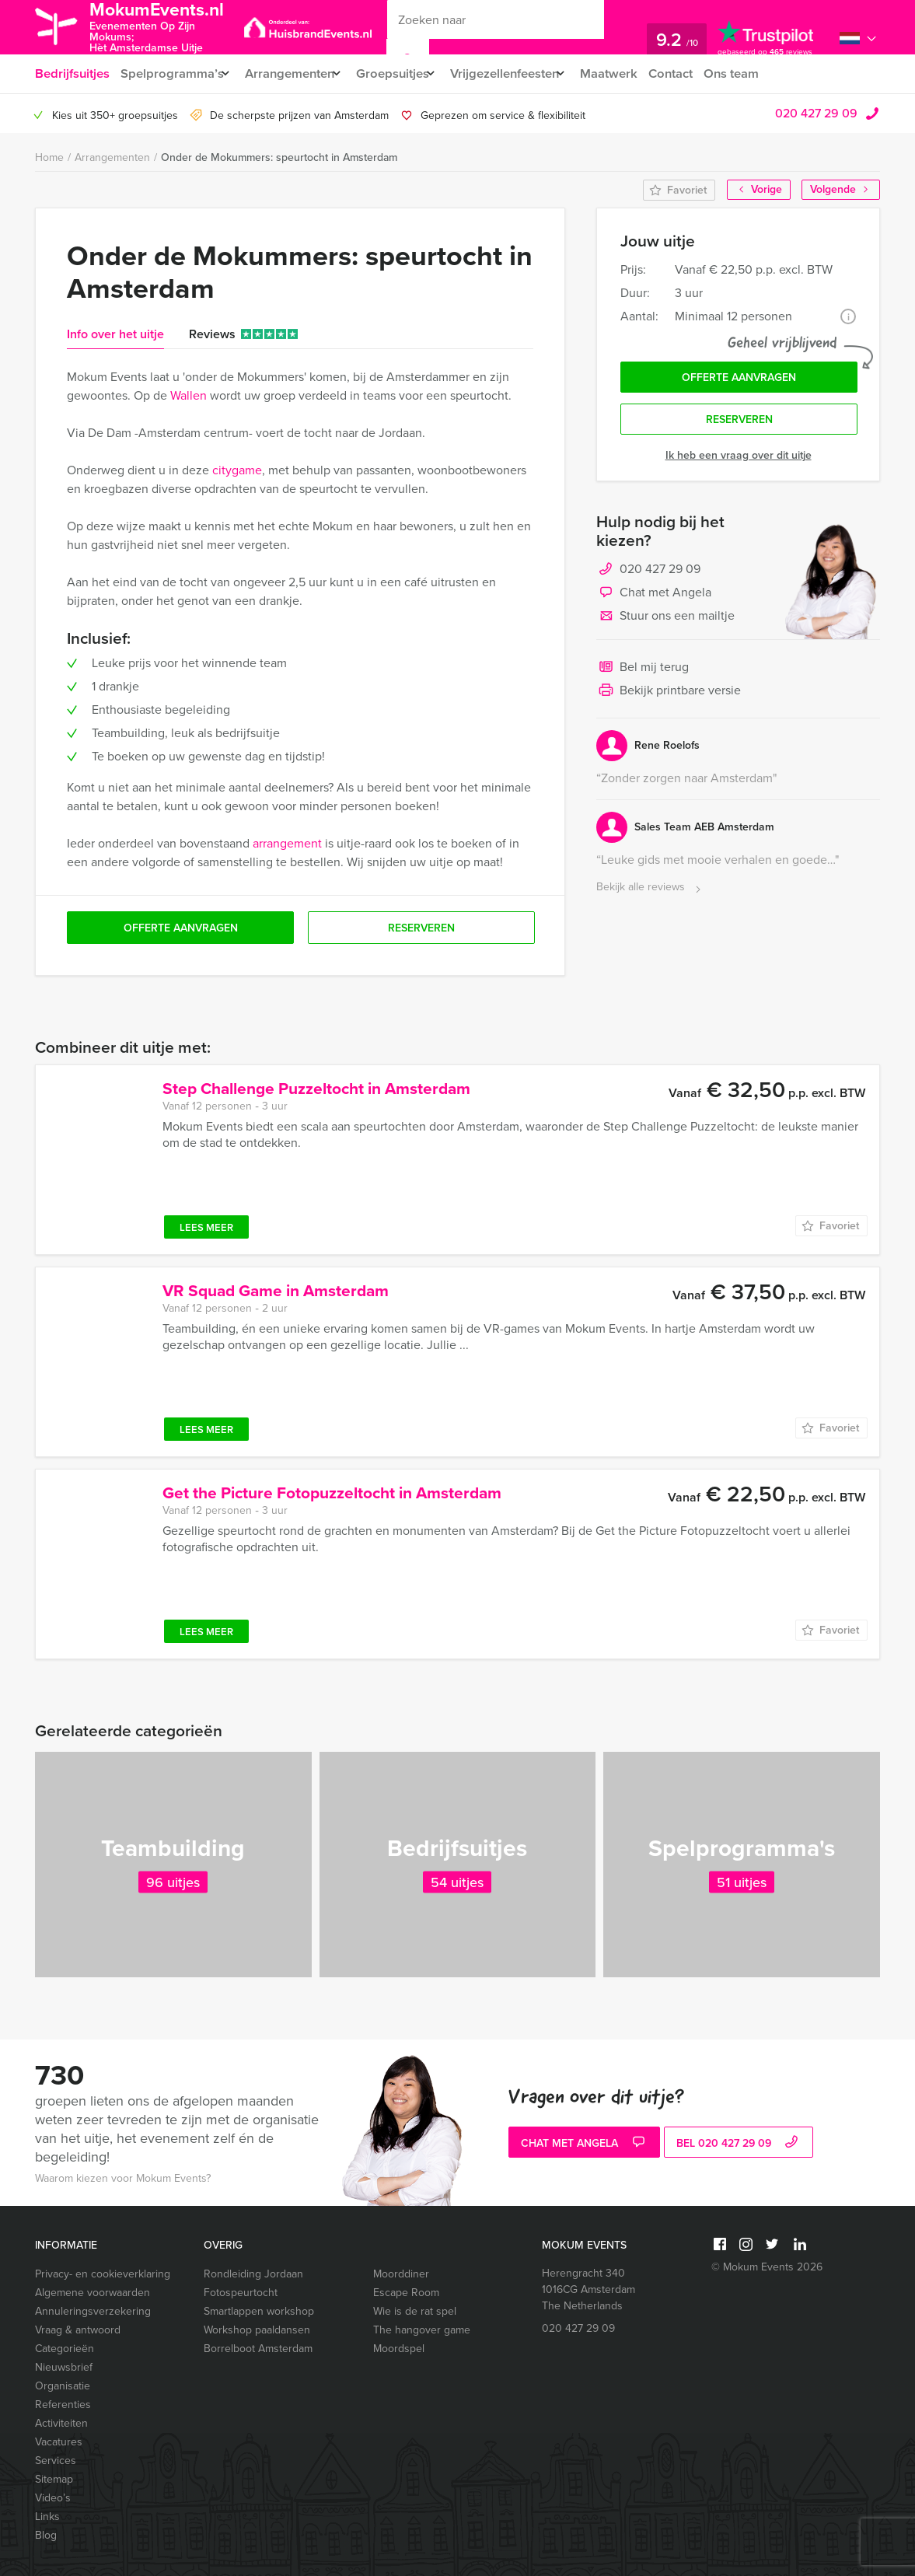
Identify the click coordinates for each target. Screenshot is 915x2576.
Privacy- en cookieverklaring (102, 2274)
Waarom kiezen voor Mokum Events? (123, 2178)
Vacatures (58, 2442)
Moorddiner (401, 2274)
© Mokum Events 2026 (766, 2267)
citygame (237, 470)
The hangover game (421, 2330)
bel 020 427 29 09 (738, 2144)
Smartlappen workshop (259, 2311)
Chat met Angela (653, 599)
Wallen (188, 395)
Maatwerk (637, 73)
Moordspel (398, 2348)
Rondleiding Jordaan (253, 2274)
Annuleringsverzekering (93, 2311)
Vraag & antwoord (77, 2330)
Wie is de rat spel (414, 2311)
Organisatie (62, 2386)
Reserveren (739, 424)
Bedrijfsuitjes (71, 73)
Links (47, 2516)
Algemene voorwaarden (92, 2292)
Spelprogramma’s (172, 73)
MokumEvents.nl (169, 26)
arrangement (287, 843)
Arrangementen (296, 73)
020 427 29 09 (816, 113)
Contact (701, 73)
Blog (46, 2535)
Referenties (63, 2404)
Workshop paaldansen (257, 2330)
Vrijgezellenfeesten (525, 73)
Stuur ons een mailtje (665, 622)
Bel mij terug (642, 673)
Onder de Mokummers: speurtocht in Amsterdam (279, 157)
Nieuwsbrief (64, 2367)
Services (55, 2460)
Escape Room (406, 2292)
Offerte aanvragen (739, 380)
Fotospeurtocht (241, 2292)
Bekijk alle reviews (650, 893)
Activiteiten (61, 2423)
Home (49, 157)
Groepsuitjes (405, 73)
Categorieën (64, 2348)
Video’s (53, 2498)
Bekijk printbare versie (668, 697)
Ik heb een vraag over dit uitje (738, 461)
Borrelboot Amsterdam (258, 2348)
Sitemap (54, 2479)
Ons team (764, 73)
